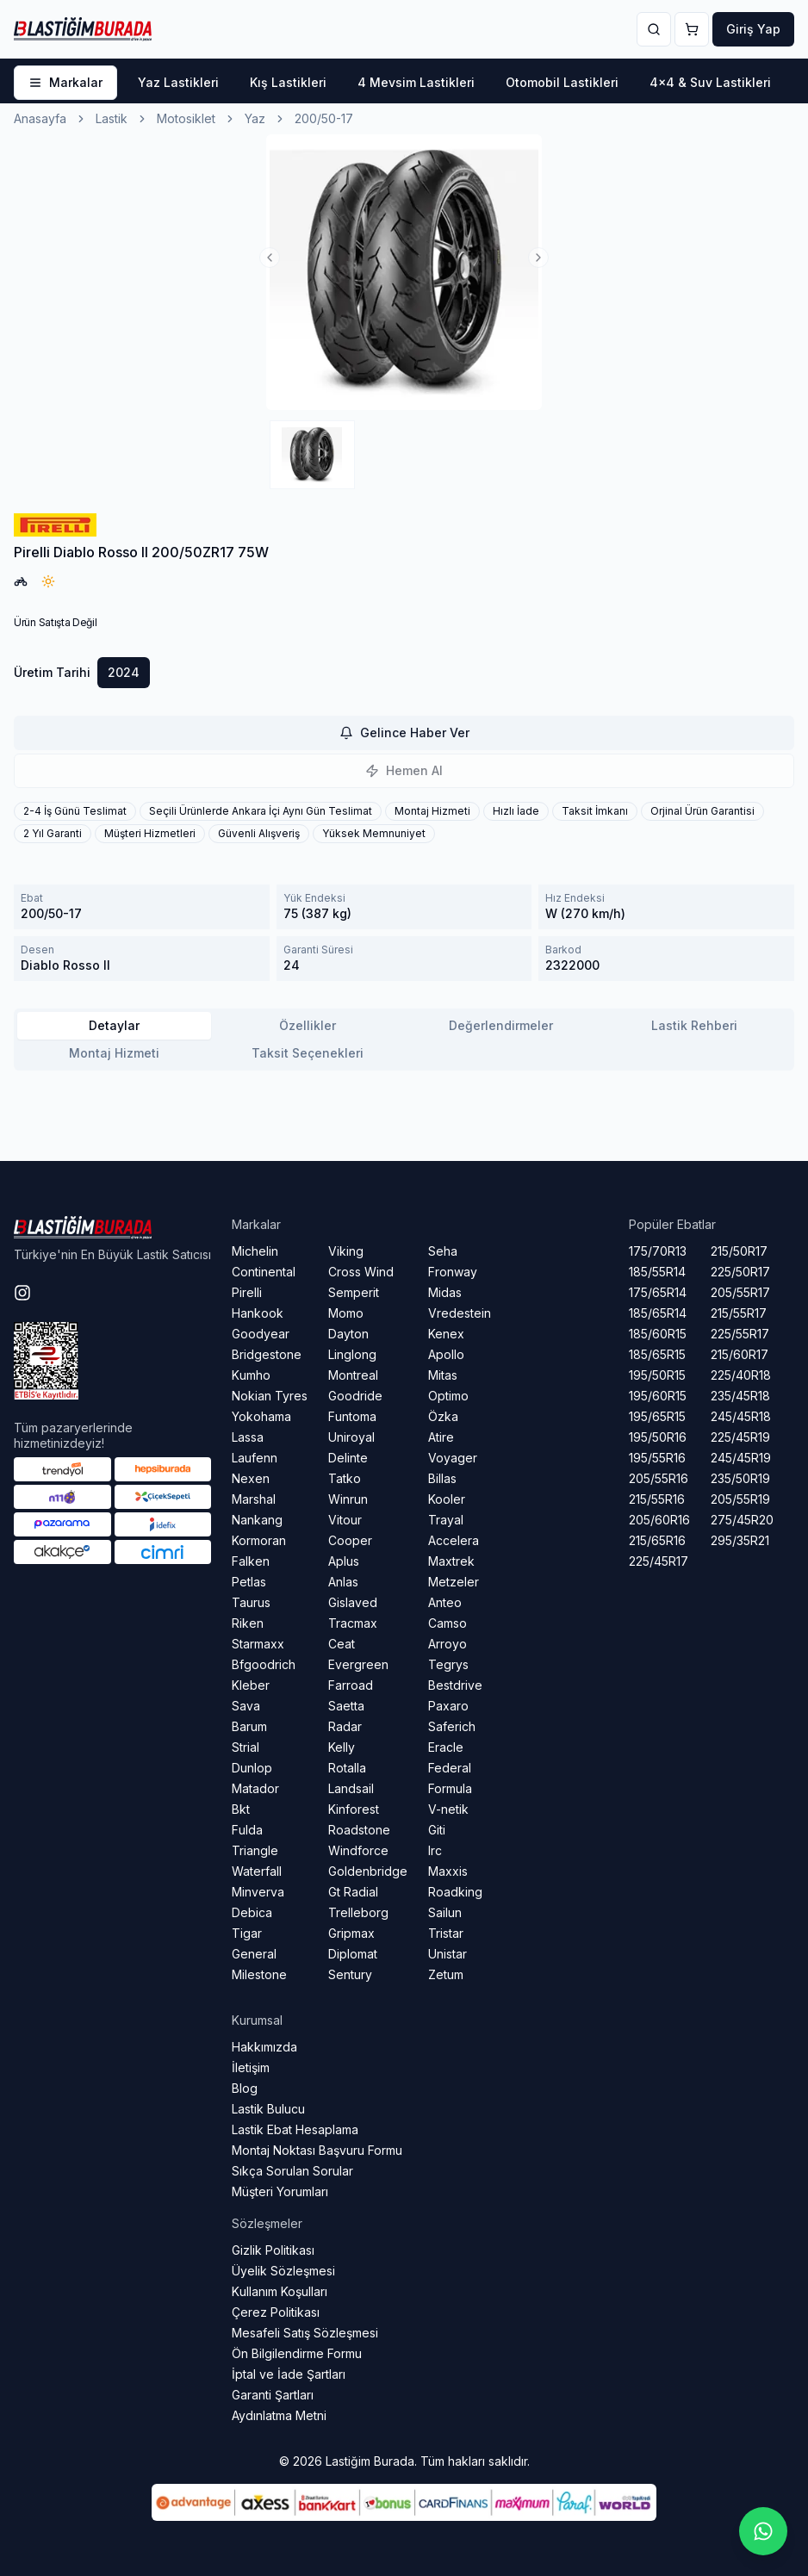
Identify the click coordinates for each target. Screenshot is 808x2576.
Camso (447, 1623)
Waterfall (257, 1871)
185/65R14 (658, 1313)
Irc (435, 1850)
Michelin (255, 1251)
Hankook (257, 1313)
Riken (248, 1623)
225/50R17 (740, 1271)
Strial (245, 1747)
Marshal (254, 1499)
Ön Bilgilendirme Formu (297, 2353)
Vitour (345, 1519)
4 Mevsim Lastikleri (416, 82)
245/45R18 (741, 1416)
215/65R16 (657, 1540)
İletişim (251, 2067)
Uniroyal (351, 1437)
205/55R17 (740, 1292)
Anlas (343, 1581)
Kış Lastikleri (288, 82)
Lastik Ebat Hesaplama (295, 2129)
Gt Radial (353, 1891)
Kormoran (259, 1540)
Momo (346, 1313)
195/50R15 (657, 1375)
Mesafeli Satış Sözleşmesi (305, 2332)
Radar (345, 1726)
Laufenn (254, 1457)
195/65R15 (657, 1416)
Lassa (248, 1437)
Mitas (442, 1375)
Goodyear (260, 1333)
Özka (443, 1416)
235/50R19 (740, 1478)
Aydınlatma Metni (279, 2415)
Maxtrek (451, 1561)
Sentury (350, 1974)
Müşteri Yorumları (280, 2191)
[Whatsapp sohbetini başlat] (763, 2531)
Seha (442, 1251)
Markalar (65, 82)
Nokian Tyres (270, 1395)
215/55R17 (739, 1313)
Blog (245, 2088)
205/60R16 (659, 1519)
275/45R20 (742, 1519)
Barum (249, 1726)
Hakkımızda (264, 2046)
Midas (445, 1292)
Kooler (446, 1499)
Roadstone (359, 1829)
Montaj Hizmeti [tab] (114, 1053)
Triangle (255, 1850)
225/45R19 (740, 1437)
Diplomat (352, 1953)
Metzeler (453, 1581)
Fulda (247, 1829)
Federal (449, 1767)
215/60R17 (739, 1354)
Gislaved (352, 1602)
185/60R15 (658, 1333)
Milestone (259, 1974)
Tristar (445, 1933)
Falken (251, 1561)
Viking (346, 1251)
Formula (450, 1788)
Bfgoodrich (263, 1664)
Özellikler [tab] (307, 1025)
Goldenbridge (367, 1871)
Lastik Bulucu (268, 2108)
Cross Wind (361, 1271)
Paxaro (448, 1705)
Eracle (445, 1747)
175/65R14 (658, 1292)
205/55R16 (658, 1478)
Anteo (445, 1602)
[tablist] (404, 1040)
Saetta (346, 1705)
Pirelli (247, 1292)
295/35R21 (740, 1540)
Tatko (344, 1478)
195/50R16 (658, 1437)
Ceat (341, 1643)
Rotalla (347, 1767)
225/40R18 (741, 1375)
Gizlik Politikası (273, 2250)
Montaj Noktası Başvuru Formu (317, 2150)
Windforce (358, 1850)
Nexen (251, 1478)
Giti (436, 1829)
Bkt (241, 1809)
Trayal (445, 1519)
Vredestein (459, 1313)
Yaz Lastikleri (178, 82)
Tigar (247, 1933)
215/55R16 (657, 1499)
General (254, 1953)
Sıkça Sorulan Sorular (292, 2170)
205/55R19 (740, 1499)
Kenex (446, 1333)
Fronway (452, 1271)
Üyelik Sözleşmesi (283, 2270)
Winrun (348, 1499)
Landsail (351, 1788)
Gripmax (351, 1933)
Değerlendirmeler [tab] (501, 1025)
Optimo (448, 1395)
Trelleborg (358, 1912)
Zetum (445, 1974)
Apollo (446, 1354)
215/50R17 (739, 1251)
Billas (442, 1478)
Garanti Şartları (273, 2394)
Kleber (251, 1685)
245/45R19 (741, 1457)
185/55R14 (657, 1271)
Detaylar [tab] (114, 1025)
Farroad (350, 1685)
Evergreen (358, 1664)
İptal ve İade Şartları (288, 2374)
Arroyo (447, 1643)
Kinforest (353, 1809)
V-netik (448, 1809)
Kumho (251, 1375)
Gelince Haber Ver (404, 732)
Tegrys (448, 1664)
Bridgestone (266, 1354)
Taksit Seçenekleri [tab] (308, 1053)
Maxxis (448, 1871)
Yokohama (261, 1416)
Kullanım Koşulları (279, 2291)
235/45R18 (740, 1395)
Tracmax (352, 1623)
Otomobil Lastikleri (562, 82)
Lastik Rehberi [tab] (694, 1025)
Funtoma (352, 1416)
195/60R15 (658, 1395)
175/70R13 (658, 1251)
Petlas (249, 1581)
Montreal (353, 1375)
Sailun (445, 1912)
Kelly (341, 1747)
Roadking (455, 1891)
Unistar (447, 1953)
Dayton (348, 1333)
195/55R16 (657, 1457)
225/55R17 (740, 1333)
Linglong (352, 1354)
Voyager (452, 1457)
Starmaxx (258, 1643)
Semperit (353, 1292)
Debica (252, 1912)
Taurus (251, 1602)
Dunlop (252, 1767)
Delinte (348, 1457)
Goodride (355, 1395)
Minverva (258, 1891)
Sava (246, 1705)
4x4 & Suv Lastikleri (710, 82)
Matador (255, 1788)
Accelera (453, 1540)
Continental (263, 1271)
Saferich (451, 1726)
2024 (124, 672)
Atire (441, 1437)
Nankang (257, 1519)
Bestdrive (455, 1685)
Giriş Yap (753, 29)
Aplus (343, 1561)
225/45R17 (658, 1561)
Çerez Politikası (276, 2312)
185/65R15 (657, 1354)
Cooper (350, 1540)
